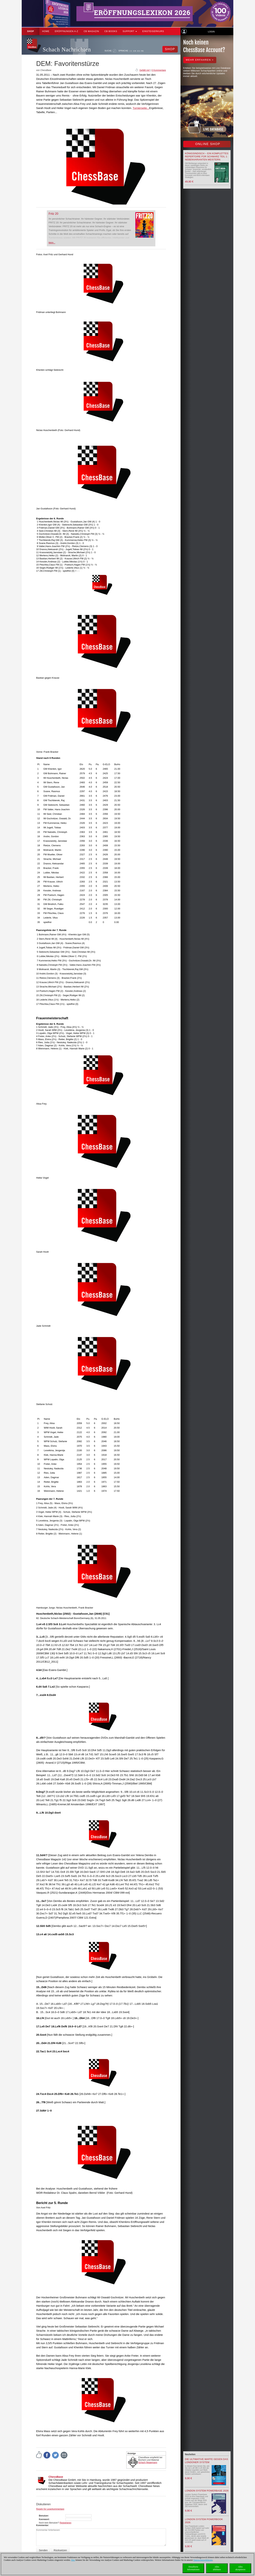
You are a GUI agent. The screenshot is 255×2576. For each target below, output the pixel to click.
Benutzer (43, 2515)
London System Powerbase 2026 (207, 2490)
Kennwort (44, 2519)
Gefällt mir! (144, 70)
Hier (73, 2560)
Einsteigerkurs (153, 31)
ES (138, 51)
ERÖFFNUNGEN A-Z (66, 31)
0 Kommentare (159, 70)
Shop (30, 31)
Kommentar (42, 2525)
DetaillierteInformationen (193, 2568)
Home (45, 31)
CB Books (110, 31)
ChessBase (55, 2476)
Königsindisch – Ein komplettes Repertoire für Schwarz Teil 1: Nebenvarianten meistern (206, 156)
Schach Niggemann (147, 2462)
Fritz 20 (53, 213)
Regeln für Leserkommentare (50, 2509)
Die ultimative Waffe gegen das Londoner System (206, 2461)
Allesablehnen (217, 2568)
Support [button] (130, 31)
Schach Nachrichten (67, 49)
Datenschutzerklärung (203, 2560)
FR (142, 51)
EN (134, 51)
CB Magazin (91, 31)
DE (131, 51)
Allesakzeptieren (240, 2568)
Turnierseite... (141, 108)
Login (211, 31)
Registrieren (65, 2523)
